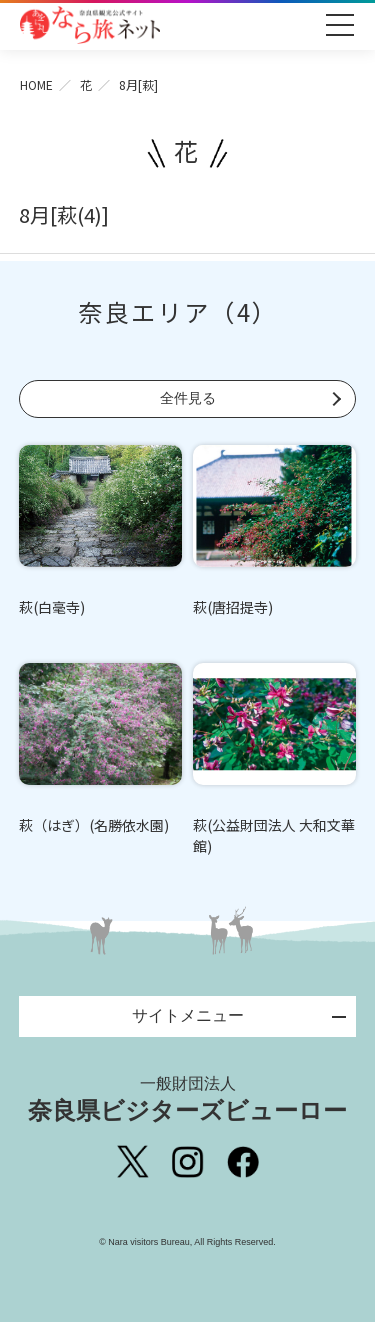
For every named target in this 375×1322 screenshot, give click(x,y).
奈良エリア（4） (178, 311)
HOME (36, 84)
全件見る (188, 398)
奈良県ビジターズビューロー (187, 1099)
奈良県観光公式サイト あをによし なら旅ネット (90, 25)
